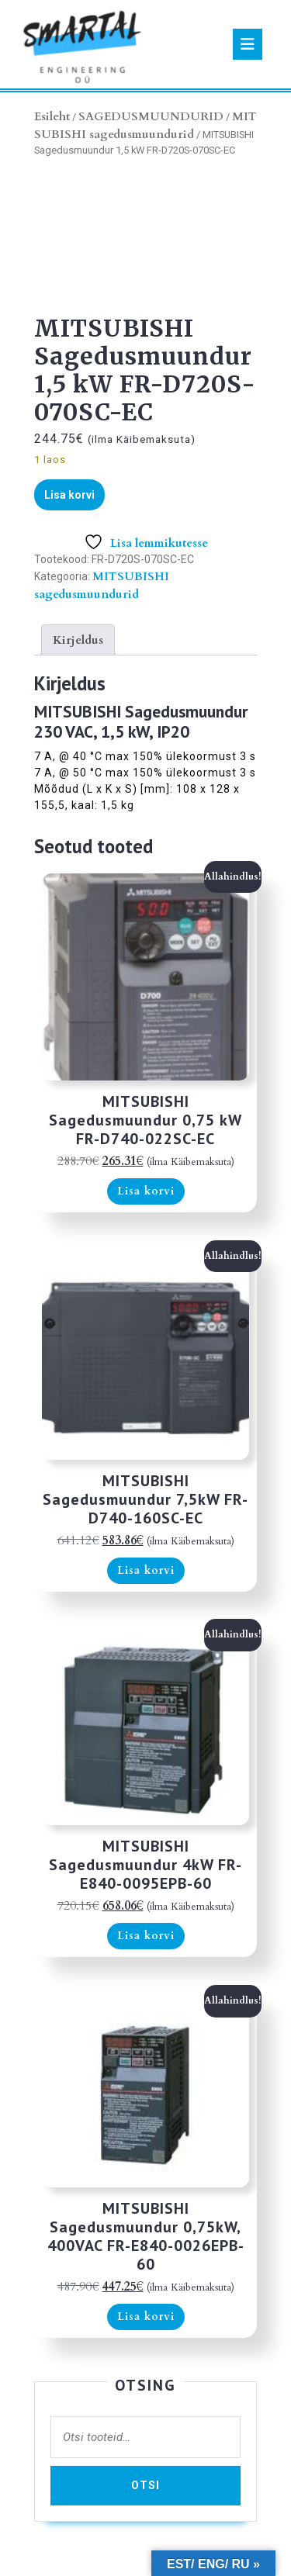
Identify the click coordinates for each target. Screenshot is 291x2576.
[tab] (247, 44)
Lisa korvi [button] (146, 1191)
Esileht (52, 116)
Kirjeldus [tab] (78, 640)
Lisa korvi (69, 495)
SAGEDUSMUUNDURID (150, 116)
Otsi (145, 2485)
